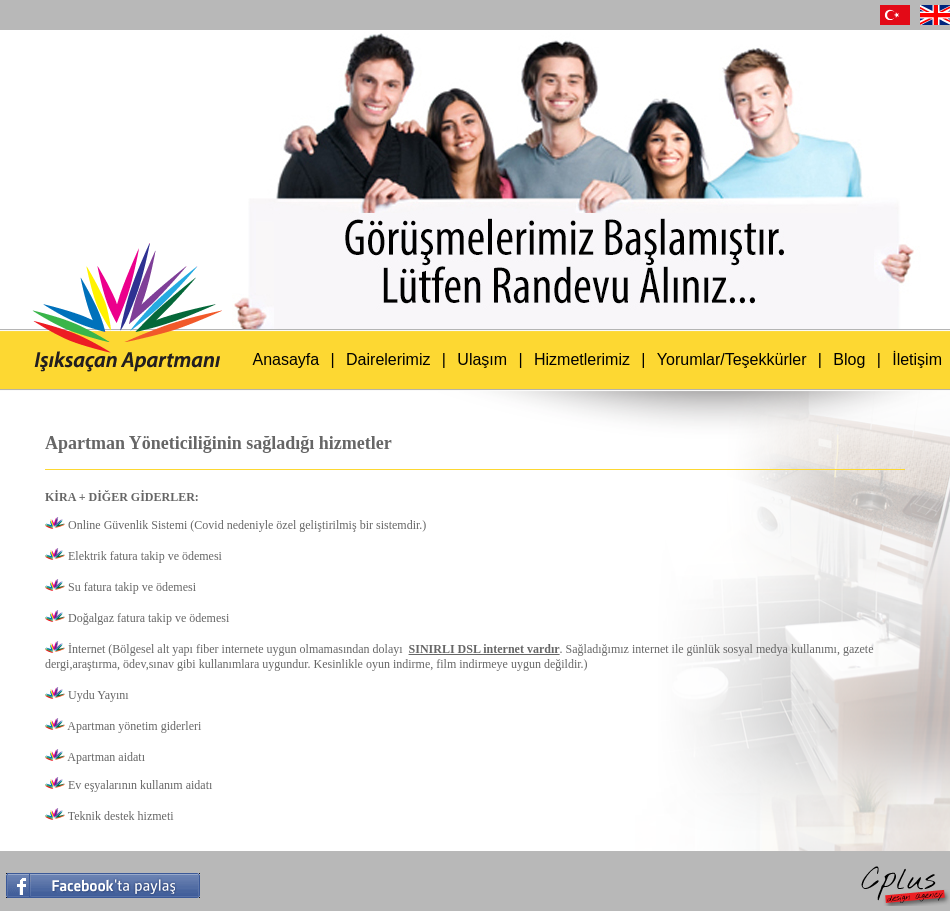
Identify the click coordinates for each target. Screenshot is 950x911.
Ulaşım (482, 359)
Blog (849, 359)
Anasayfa (285, 359)
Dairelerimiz (388, 359)
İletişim (917, 359)
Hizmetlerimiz (582, 359)
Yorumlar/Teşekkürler (732, 359)
